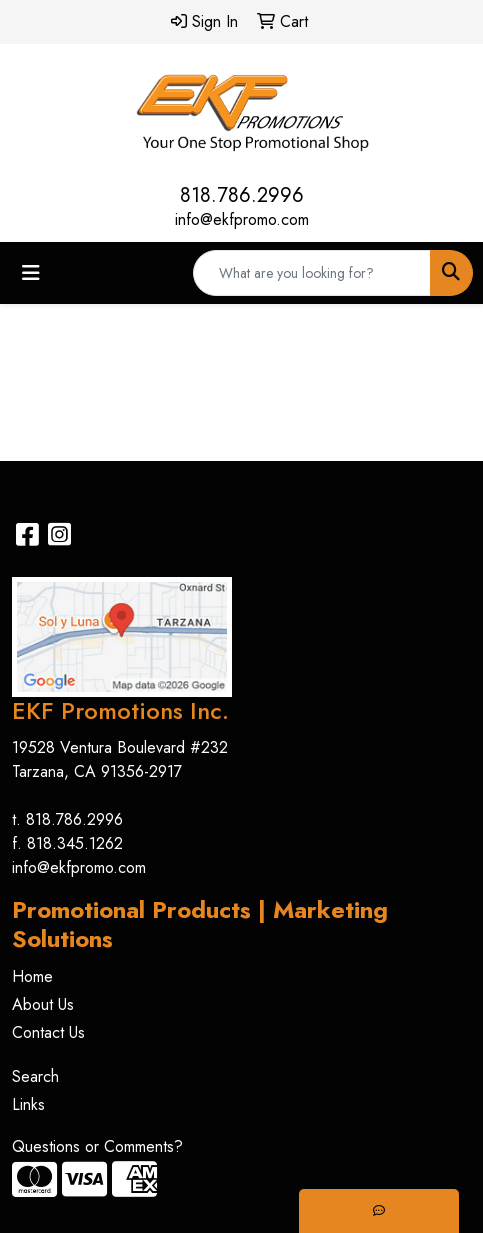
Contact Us (48, 1032)
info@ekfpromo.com (242, 219)
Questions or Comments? (97, 1146)
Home (32, 976)
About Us (43, 1004)
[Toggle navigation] (31, 273)
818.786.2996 (242, 195)
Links (28, 1104)
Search (35, 1076)
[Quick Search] (312, 273)
